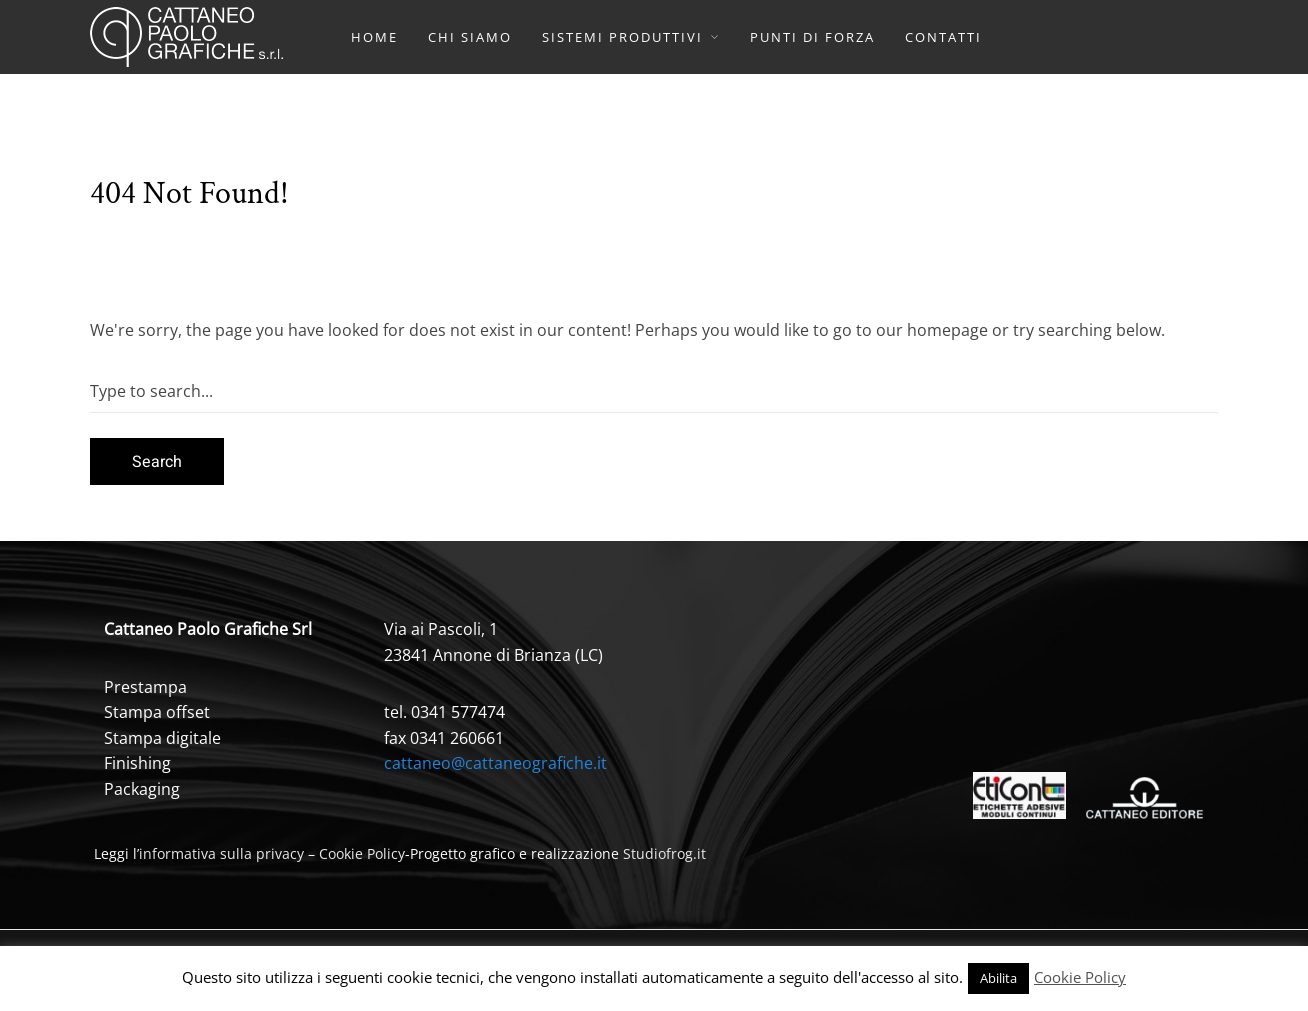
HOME (374, 37)
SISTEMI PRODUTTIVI (622, 37)
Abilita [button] (998, 978)
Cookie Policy (362, 853)
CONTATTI (943, 37)
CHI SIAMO (470, 37)
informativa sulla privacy (221, 853)
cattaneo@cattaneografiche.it (495, 763)
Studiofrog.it (664, 853)
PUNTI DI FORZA (812, 37)
